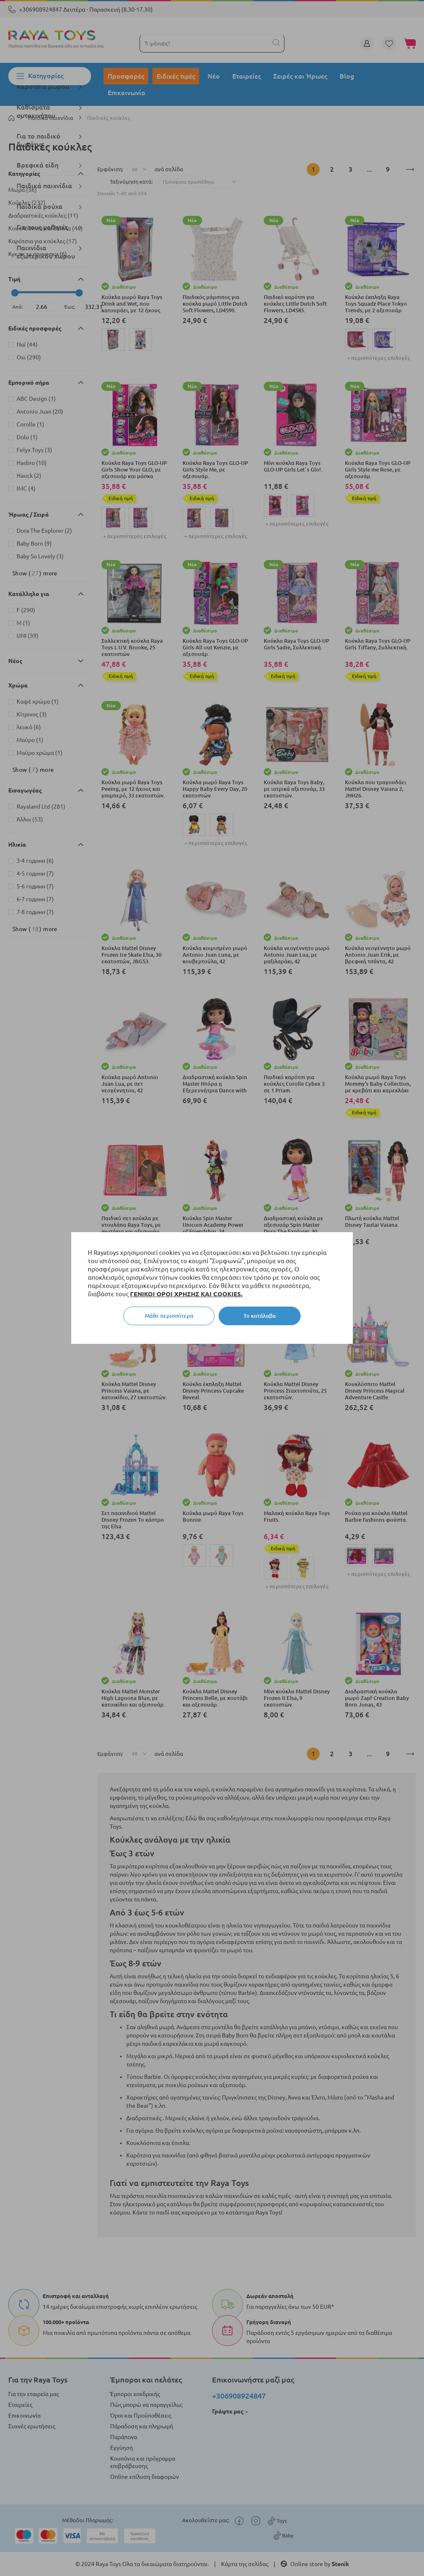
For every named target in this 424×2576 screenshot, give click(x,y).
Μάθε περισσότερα (169, 1316)
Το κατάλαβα (259, 1316)
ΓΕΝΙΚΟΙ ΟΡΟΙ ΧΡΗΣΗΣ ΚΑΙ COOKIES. (186, 1294)
